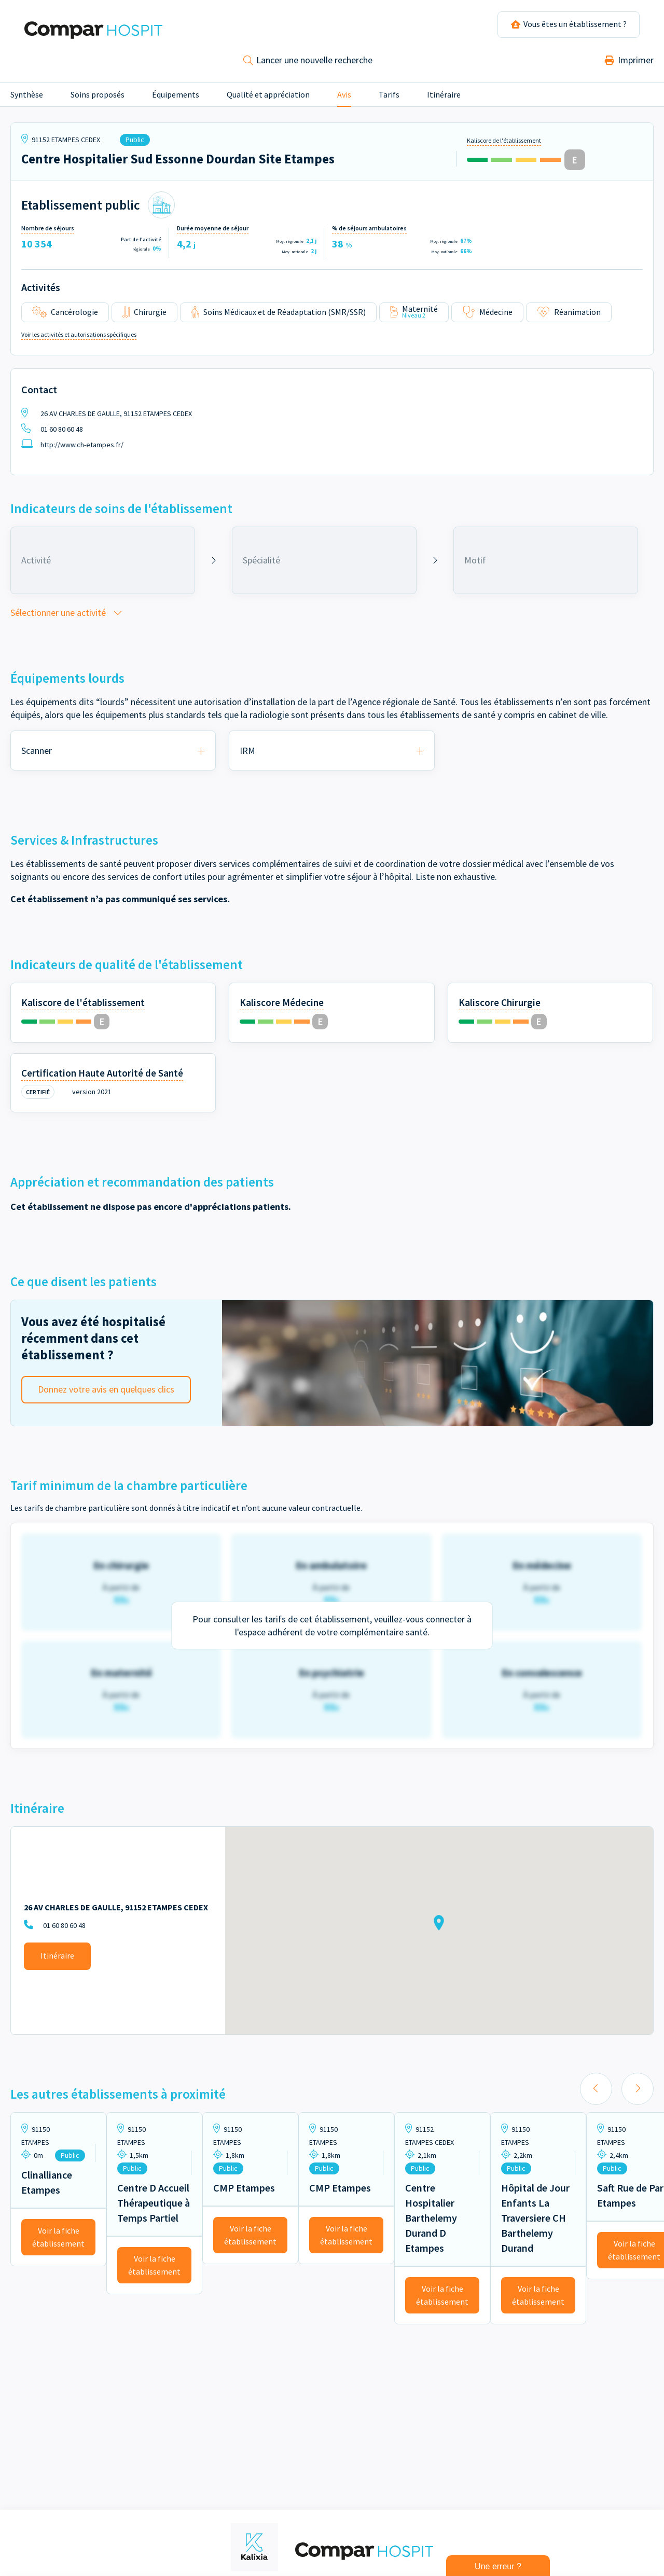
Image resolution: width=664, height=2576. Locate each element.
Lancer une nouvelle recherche (307, 64)
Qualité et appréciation (268, 98)
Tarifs (389, 98)
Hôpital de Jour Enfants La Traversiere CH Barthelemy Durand (535, 2221)
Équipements (175, 98)
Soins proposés (98, 98)
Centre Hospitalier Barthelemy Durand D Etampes (431, 2221)
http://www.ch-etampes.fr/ (72, 448)
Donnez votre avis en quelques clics (106, 1393)
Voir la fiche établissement (58, 2241)
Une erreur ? (498, 2566)
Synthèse (26, 98)
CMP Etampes (244, 2191)
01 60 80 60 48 (52, 433)
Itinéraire (444, 98)
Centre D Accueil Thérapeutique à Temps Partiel (153, 2206)
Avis (344, 98)
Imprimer (629, 64)
